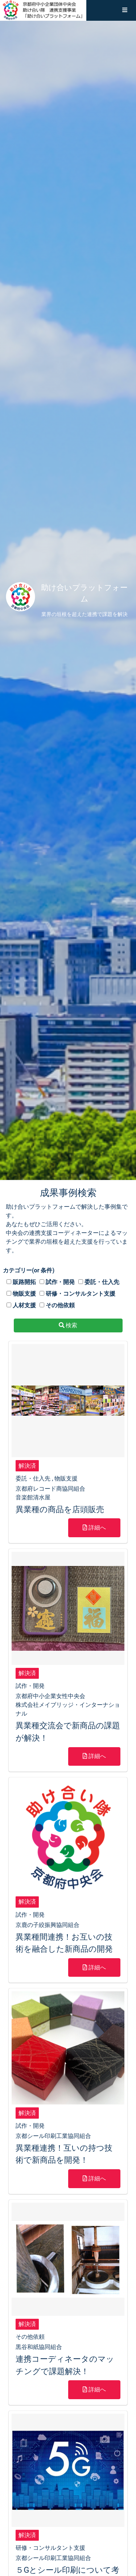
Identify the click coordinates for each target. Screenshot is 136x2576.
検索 (68, 1325)
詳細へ (94, 1527)
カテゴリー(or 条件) (28, 1270)
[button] (124, 10)
